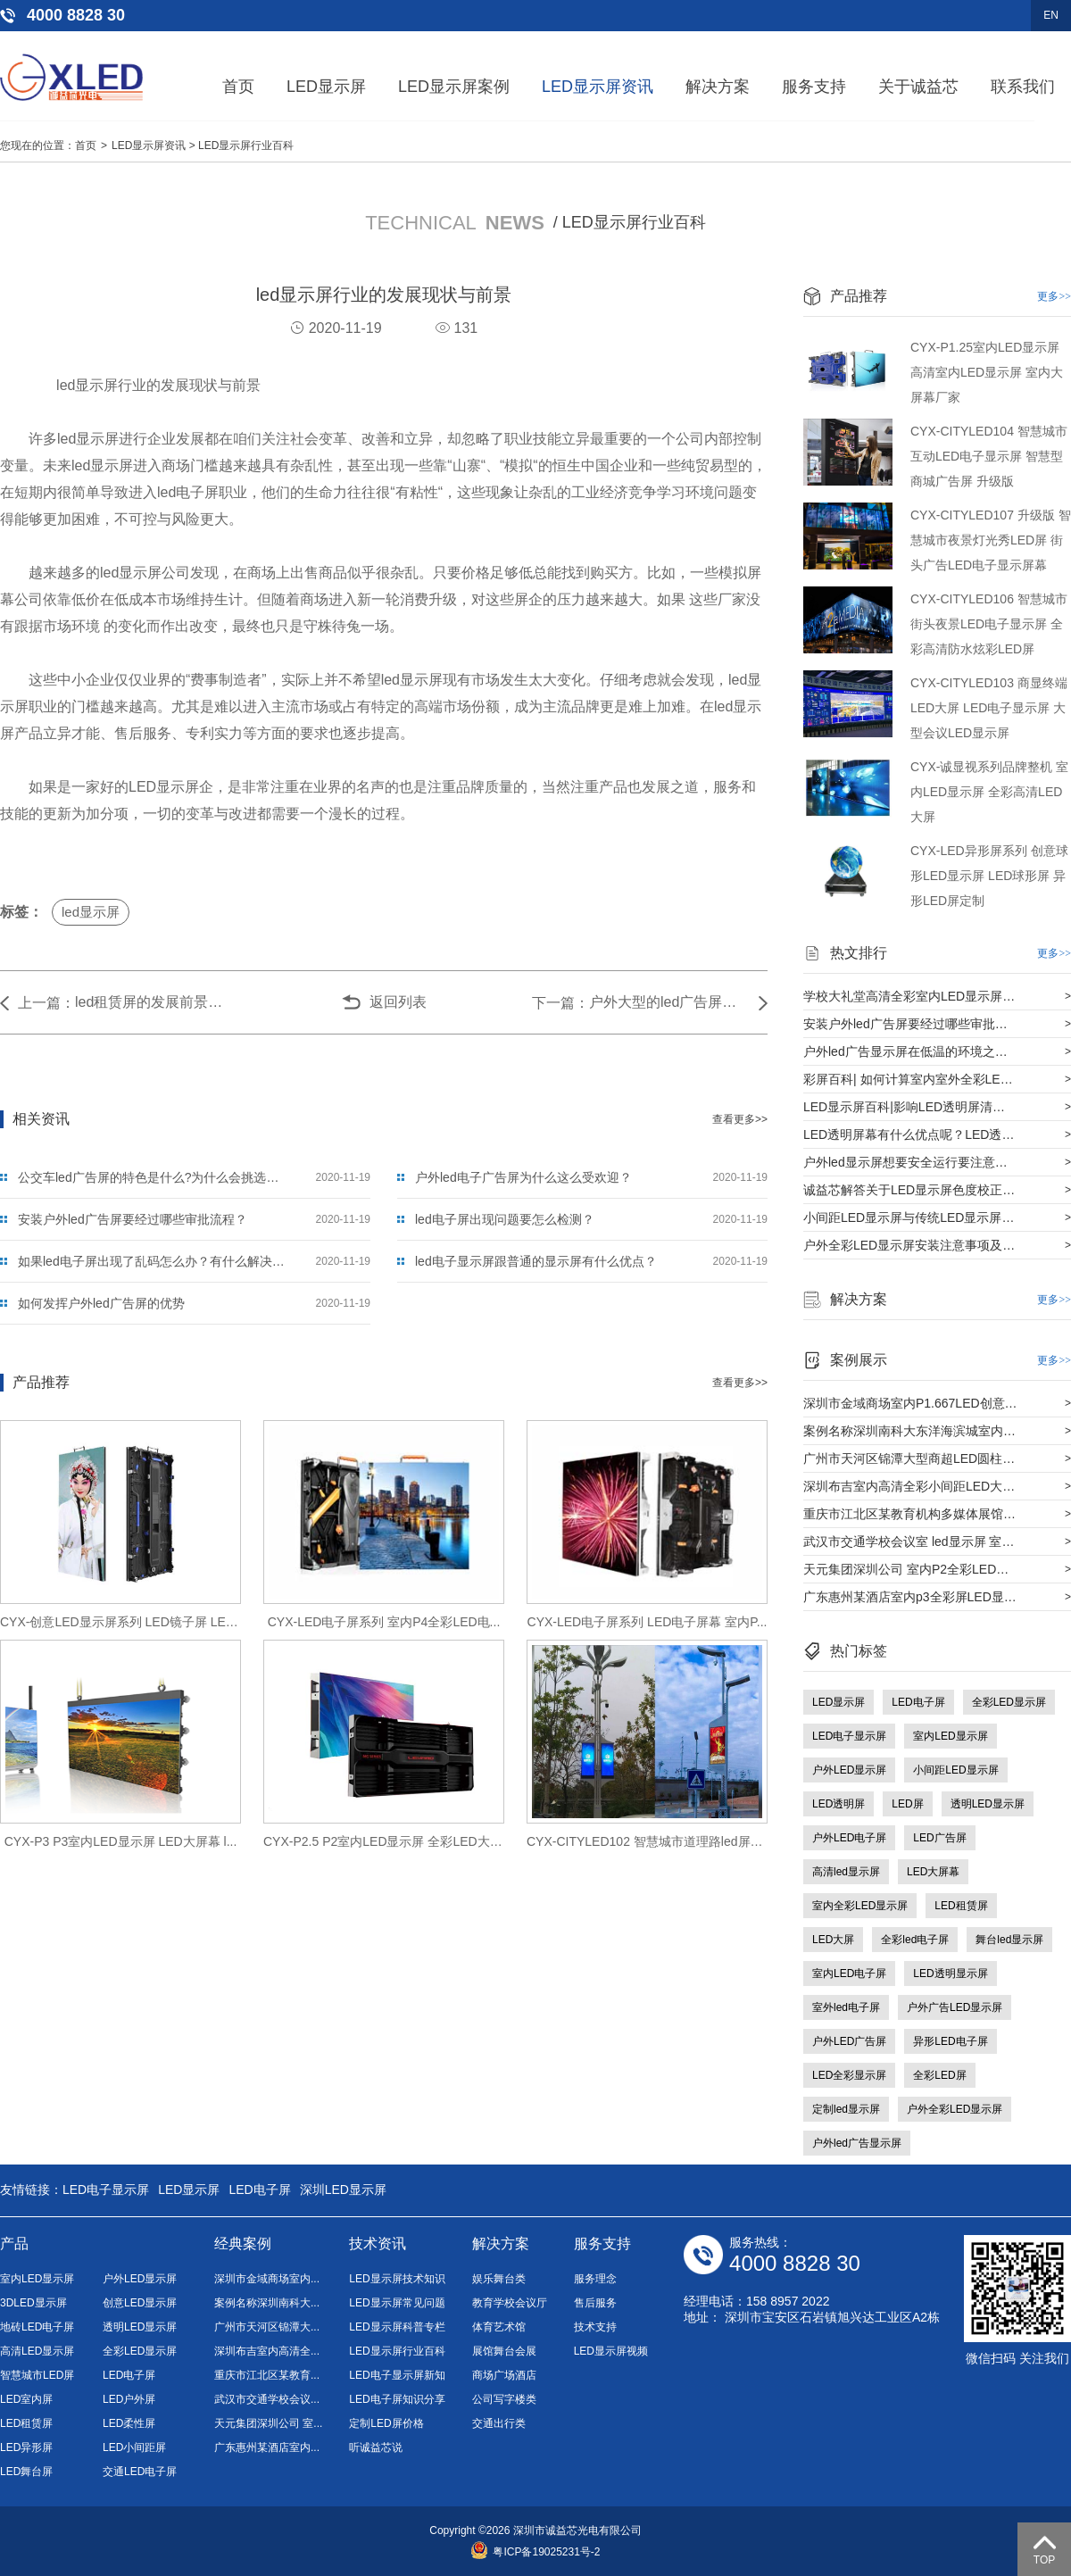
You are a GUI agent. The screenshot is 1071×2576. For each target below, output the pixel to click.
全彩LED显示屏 (1009, 1702)
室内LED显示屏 (950, 1736)
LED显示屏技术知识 (396, 2279)
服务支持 (814, 87)
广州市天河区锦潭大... (267, 2327)
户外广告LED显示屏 (954, 2007)
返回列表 (398, 1002)
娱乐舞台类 (499, 2279)
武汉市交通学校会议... (267, 2399)
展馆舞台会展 (504, 2351)
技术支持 (595, 2327)
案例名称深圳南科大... (267, 2303)
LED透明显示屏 (950, 1973)
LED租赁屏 (960, 1905)
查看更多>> (740, 1119)
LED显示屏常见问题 (396, 2303)
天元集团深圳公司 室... (268, 2423)
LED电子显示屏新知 (396, 2375)
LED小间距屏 (134, 2447)
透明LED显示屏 (988, 1804)
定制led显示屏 (846, 2109)
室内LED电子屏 (849, 1973)
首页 (238, 87)
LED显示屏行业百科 (246, 145)
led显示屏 (91, 911)
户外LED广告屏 (849, 2041)
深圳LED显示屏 (343, 2189)
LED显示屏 (326, 87)
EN (1051, 15)
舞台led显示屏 (1009, 1939)
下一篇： (560, 1002)
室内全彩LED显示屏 (860, 1905)
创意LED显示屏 (140, 2303)
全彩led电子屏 (915, 1939)
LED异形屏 (26, 2447)
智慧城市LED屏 (37, 2375)
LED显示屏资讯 (597, 87)
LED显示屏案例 (454, 87)
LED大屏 (833, 1939)
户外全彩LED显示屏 (954, 2109)
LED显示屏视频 (611, 2351)
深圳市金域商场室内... (267, 2279)
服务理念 (595, 2279)
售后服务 (595, 2303)
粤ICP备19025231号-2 (535, 2552)
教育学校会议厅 (509, 2303)
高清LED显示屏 (37, 2351)
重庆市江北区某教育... (267, 2375)
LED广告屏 (939, 1838)
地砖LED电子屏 (37, 2327)
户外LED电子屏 (849, 1838)
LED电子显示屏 (849, 1736)
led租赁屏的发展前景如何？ (155, 1002)
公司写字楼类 (504, 2399)
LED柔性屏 (129, 2423)
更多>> (1054, 296)
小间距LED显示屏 (955, 1770)
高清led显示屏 (846, 1872)
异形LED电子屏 (950, 2041)
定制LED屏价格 (386, 2423)
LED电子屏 (918, 1702)
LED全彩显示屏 (849, 2075)
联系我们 (1023, 87)
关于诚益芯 (918, 87)
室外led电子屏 (846, 2007)
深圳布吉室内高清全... (267, 2351)
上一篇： (46, 1002)
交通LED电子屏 (140, 2471)
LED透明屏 (838, 1804)
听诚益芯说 (376, 2447)
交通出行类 (499, 2423)
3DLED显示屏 (33, 2303)
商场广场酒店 (504, 2375)
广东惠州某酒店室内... (267, 2447)
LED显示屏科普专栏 (396, 2327)
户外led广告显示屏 (856, 2143)
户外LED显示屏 (849, 1770)
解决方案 (717, 87)
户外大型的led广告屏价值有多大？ (669, 1002)
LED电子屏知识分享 (396, 2399)
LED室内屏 (26, 2399)
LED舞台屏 (26, 2471)
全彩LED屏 (939, 2075)
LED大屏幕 (933, 1872)
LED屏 (907, 1804)
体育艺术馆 (499, 2327)
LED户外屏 (129, 2399)
